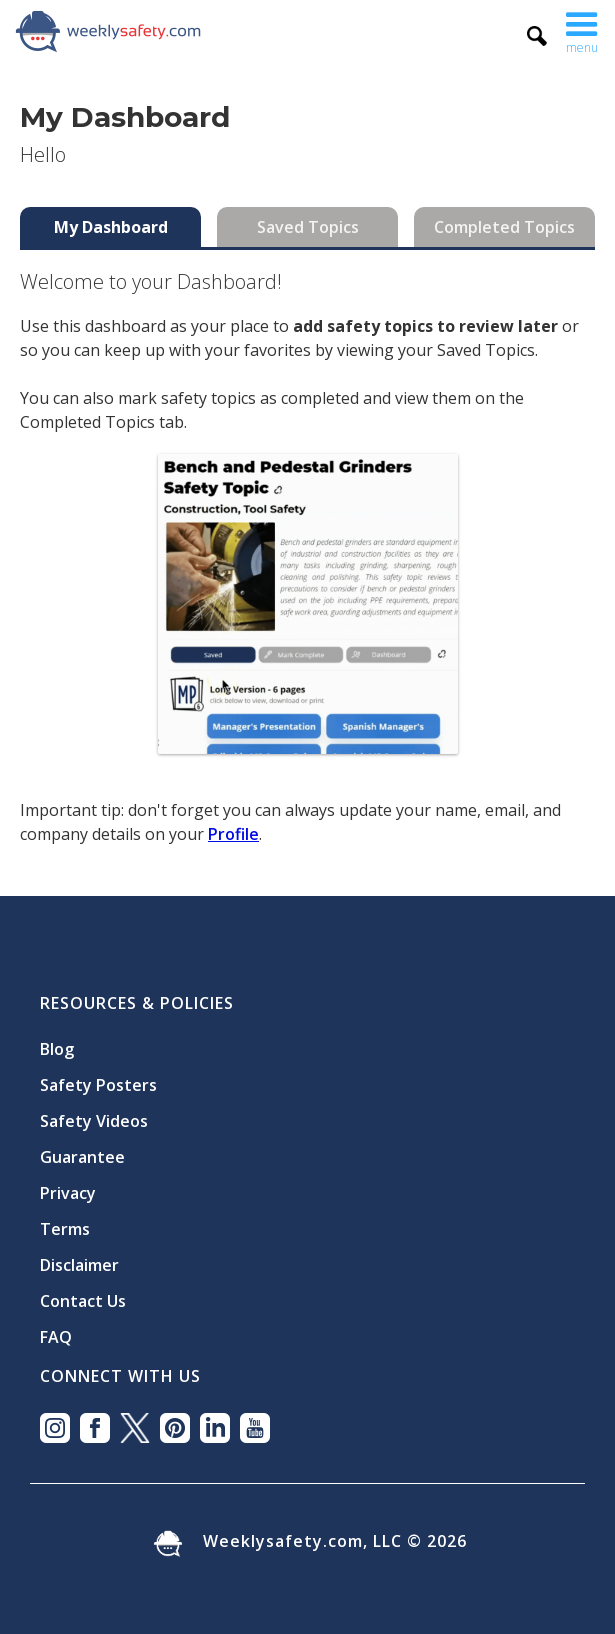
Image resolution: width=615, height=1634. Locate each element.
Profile (233, 834)
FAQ (56, 1337)
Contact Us (83, 1301)
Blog (57, 1049)
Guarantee (82, 1157)
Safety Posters (98, 1085)
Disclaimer (79, 1265)
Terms (65, 1229)
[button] (582, 30)
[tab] (110, 227)
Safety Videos (94, 1121)
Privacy (68, 1193)
